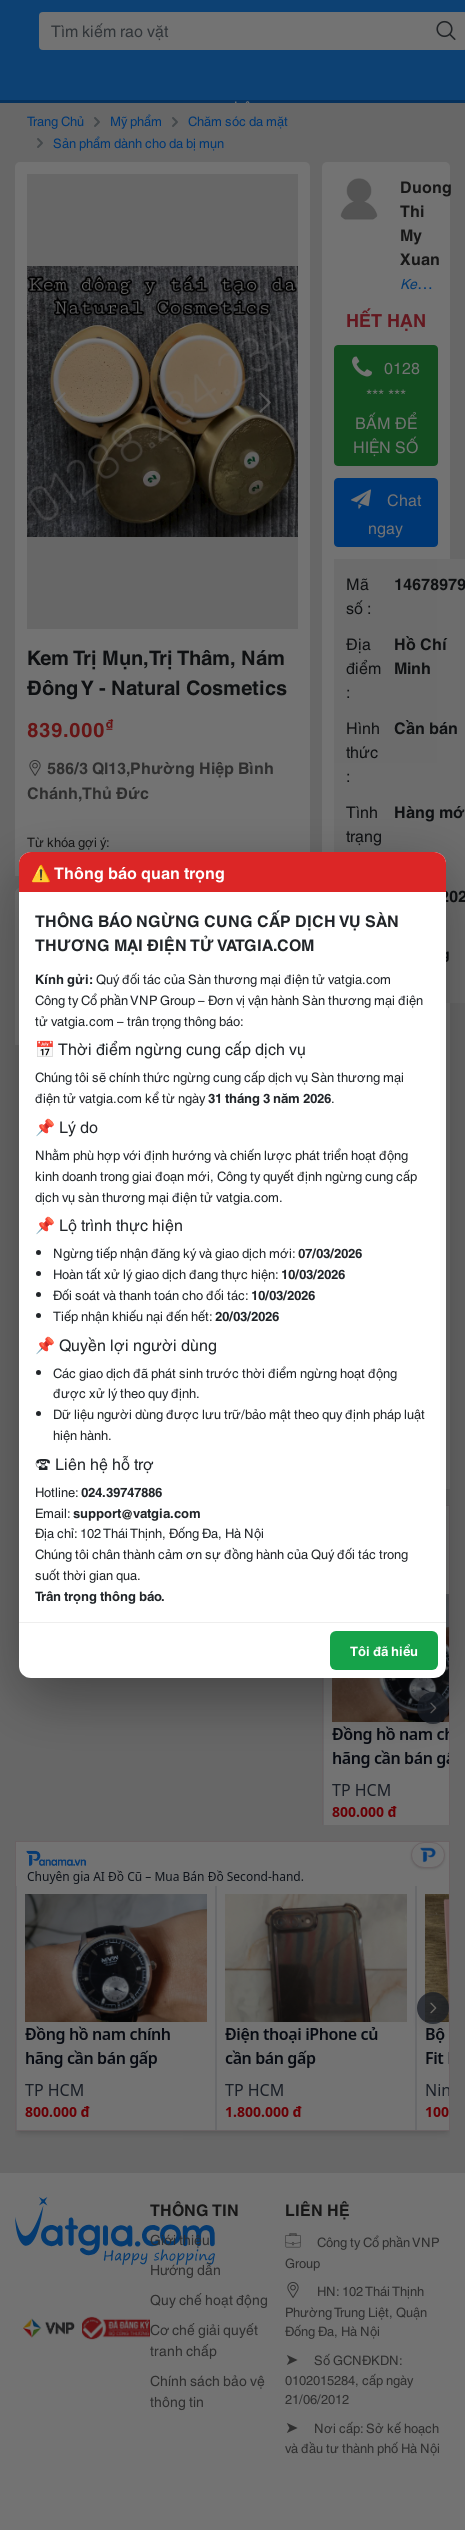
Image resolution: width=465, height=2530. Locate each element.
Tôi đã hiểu (384, 1650)
